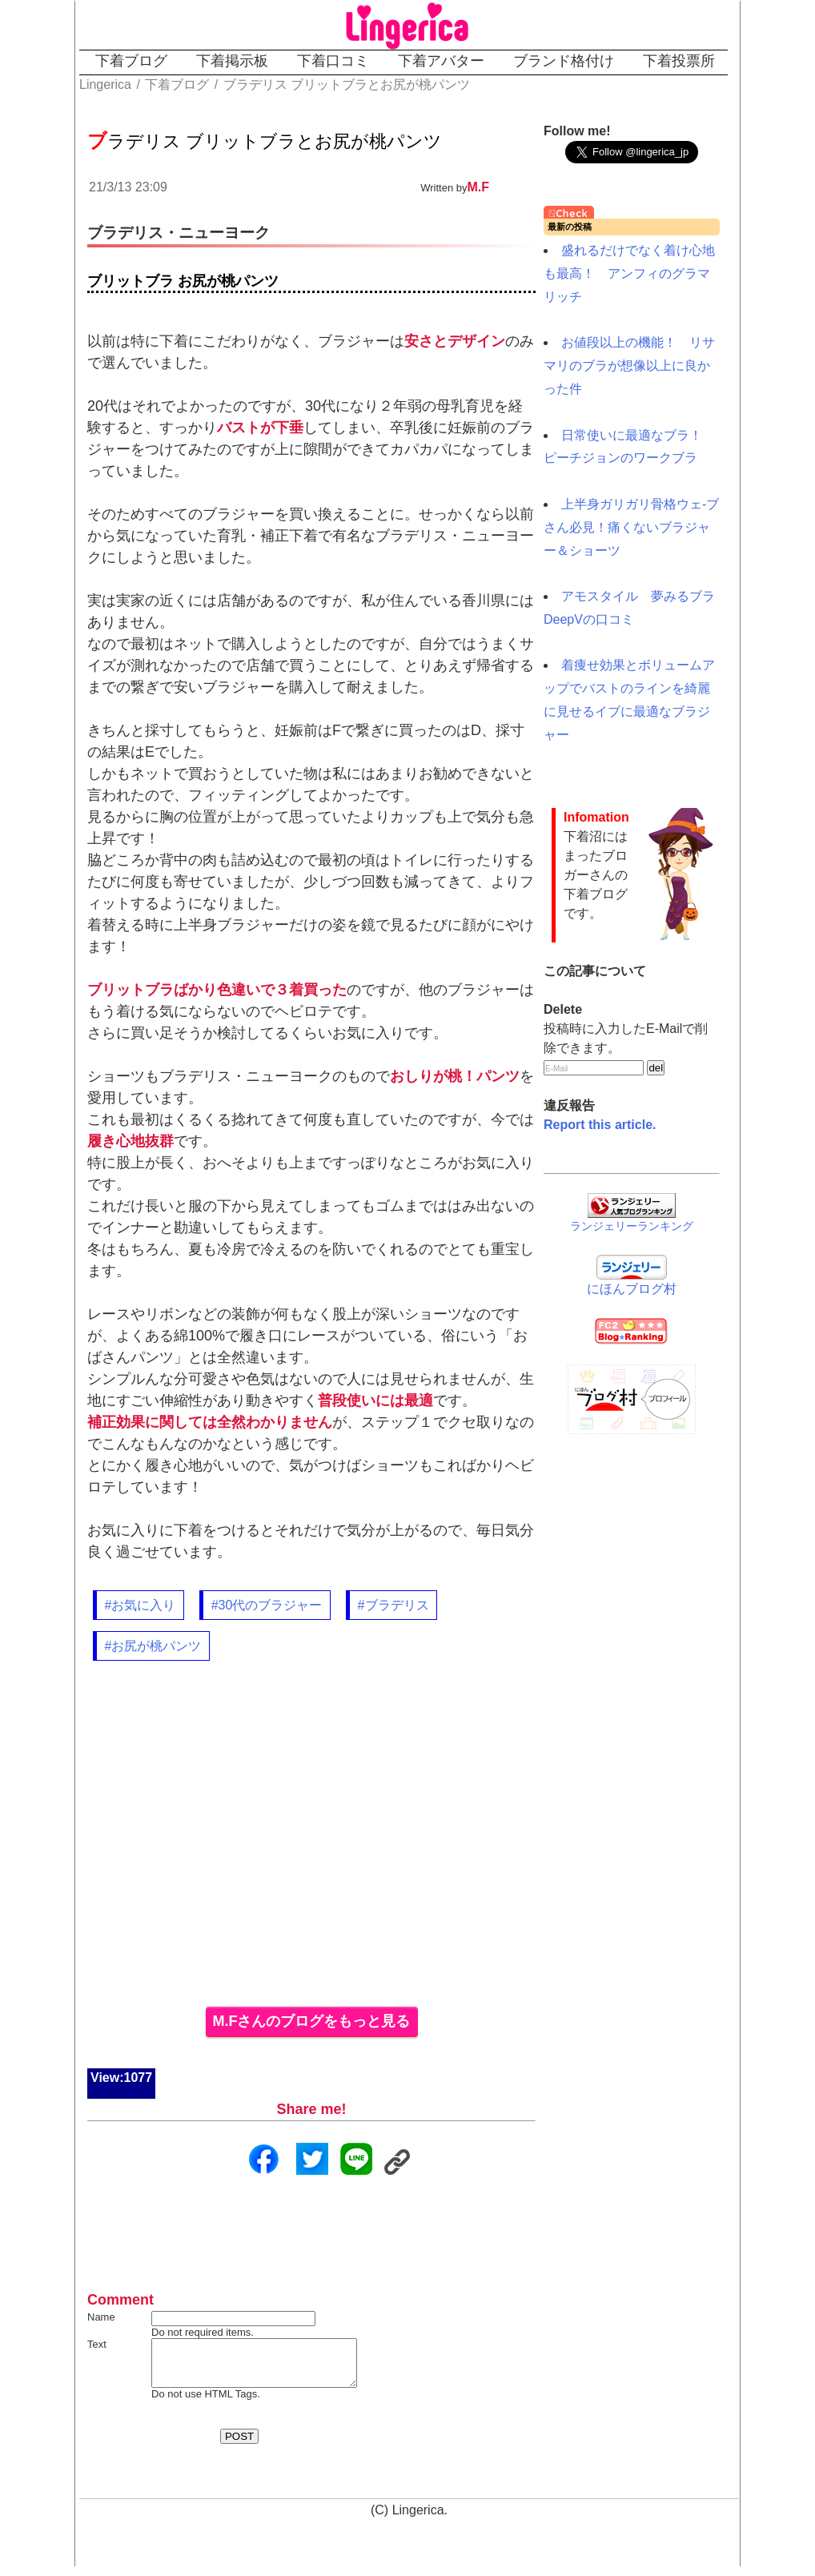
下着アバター (441, 61)
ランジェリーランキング (631, 1226)
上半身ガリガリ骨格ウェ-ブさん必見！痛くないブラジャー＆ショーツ (631, 527)
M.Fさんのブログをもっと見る (312, 2021)
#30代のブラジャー (267, 1605)
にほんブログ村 (631, 1289)
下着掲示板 (232, 61)
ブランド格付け (563, 61)
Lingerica (418, 2519)
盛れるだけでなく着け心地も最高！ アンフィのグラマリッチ (629, 273)
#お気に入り (140, 1605)
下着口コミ (333, 61)
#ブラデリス (393, 1605)
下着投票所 (679, 61)
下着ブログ (131, 61)
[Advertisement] (311, 1843)
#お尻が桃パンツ (153, 1646)
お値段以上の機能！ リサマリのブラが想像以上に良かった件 (629, 366)
